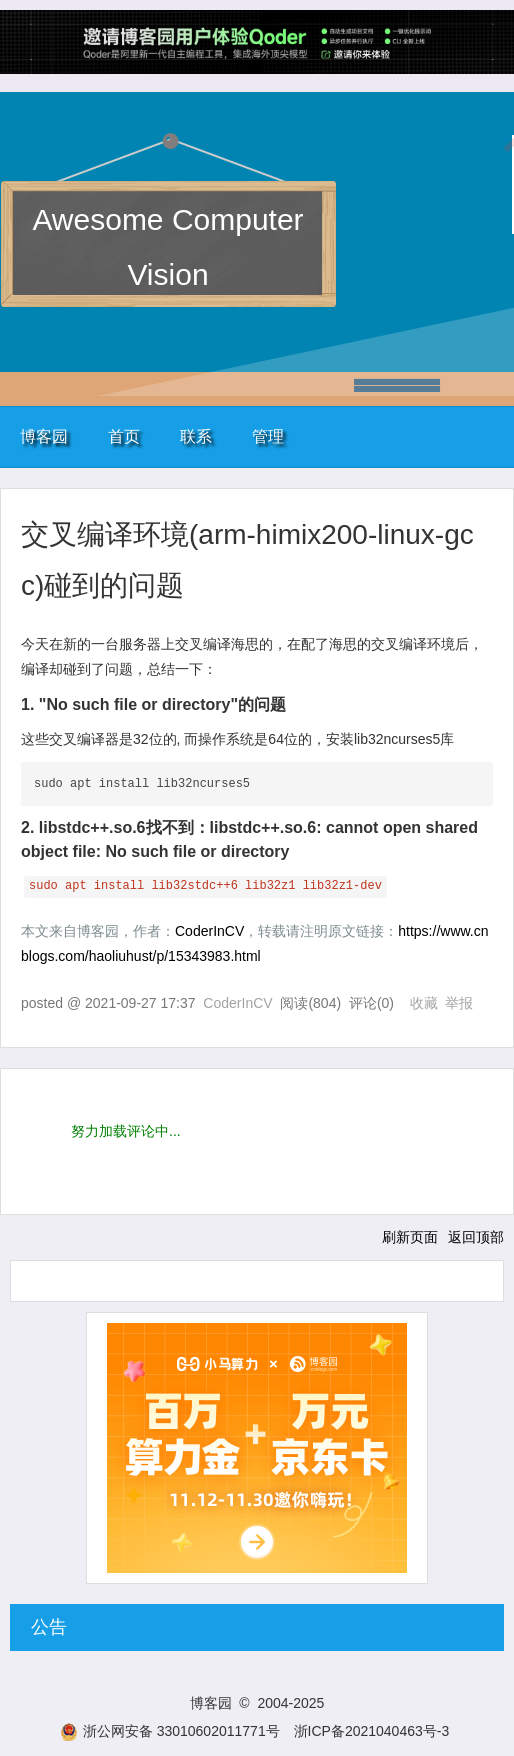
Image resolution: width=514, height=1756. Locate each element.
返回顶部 (476, 1237)
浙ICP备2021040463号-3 (372, 1731)
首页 (124, 436)
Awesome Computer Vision (167, 247)
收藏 (424, 1003)
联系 (196, 436)
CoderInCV (209, 931)
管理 (268, 436)
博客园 (44, 436)
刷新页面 (410, 1237)
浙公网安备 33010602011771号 (170, 1731)
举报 (459, 1003)
